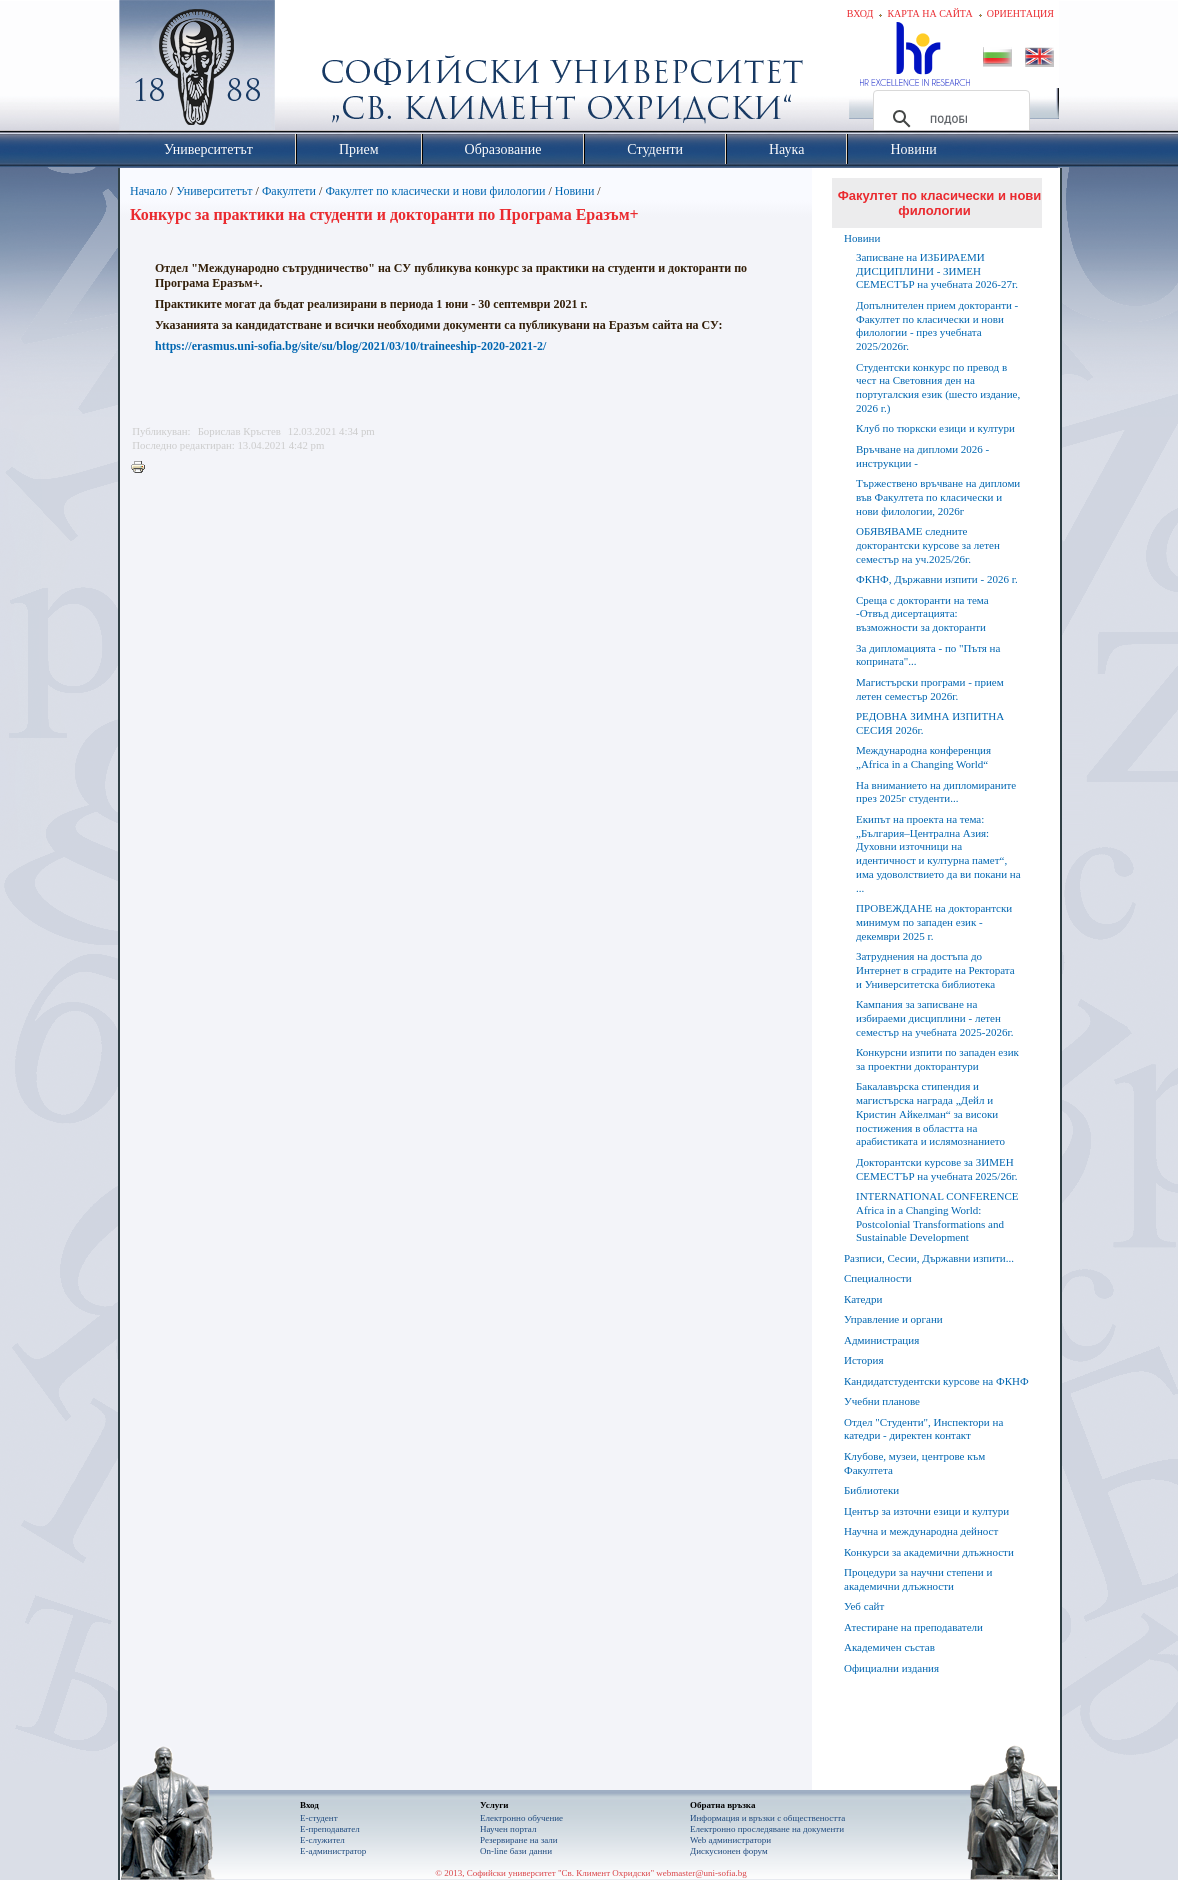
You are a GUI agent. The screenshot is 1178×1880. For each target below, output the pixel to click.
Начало (148, 191)
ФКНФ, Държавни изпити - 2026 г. (937, 579)
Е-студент (319, 1818)
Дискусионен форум (729, 1851)
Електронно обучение (521, 1818)
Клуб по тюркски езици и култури (935, 428)
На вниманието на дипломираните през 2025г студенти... (936, 792)
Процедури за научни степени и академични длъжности (918, 1579)
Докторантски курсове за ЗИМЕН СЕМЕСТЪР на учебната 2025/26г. (936, 1169)
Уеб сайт (864, 1606)
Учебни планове (882, 1401)
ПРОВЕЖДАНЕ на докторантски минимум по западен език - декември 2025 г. (934, 922)
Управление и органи (893, 1319)
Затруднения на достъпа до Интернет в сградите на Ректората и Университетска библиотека (935, 970)
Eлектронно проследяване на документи (767, 1829)
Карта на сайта (929, 13)
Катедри (863, 1299)
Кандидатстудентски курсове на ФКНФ (936, 1381)
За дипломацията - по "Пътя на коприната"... (928, 655)
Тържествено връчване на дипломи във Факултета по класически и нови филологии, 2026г (938, 497)
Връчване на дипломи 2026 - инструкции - (922, 456)
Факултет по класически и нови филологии (435, 191)
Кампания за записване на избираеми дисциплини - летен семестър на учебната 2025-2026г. (934, 1018)
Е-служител (322, 1840)
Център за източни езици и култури (926, 1511)
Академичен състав (889, 1647)
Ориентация (1020, 13)
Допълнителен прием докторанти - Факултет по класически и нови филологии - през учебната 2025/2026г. (937, 325)
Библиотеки (871, 1490)
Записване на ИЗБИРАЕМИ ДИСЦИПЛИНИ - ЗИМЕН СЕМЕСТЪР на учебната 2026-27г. (937, 271)
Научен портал (508, 1829)
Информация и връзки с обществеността (767, 1818)
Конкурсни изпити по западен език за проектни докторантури (937, 1059)
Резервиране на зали (519, 1840)
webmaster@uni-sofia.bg (701, 1873)
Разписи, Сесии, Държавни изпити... (929, 1258)
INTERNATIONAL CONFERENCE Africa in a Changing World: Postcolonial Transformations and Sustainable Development (937, 1216)
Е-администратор (333, 1851)
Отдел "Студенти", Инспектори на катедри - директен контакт (923, 1429)
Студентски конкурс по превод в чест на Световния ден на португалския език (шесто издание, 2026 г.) (938, 387)
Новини (576, 191)
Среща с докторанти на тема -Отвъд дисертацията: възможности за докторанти (922, 614)
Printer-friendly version (143, 468)
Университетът (214, 191)
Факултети (289, 191)
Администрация (881, 1340)
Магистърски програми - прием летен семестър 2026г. (930, 689)
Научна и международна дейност (921, 1531)
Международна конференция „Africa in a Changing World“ (923, 757)
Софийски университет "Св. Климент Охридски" (310, 70)
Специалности (878, 1278)
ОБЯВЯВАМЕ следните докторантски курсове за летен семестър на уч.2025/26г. (928, 545)
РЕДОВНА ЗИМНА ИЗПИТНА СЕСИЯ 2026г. (930, 723)
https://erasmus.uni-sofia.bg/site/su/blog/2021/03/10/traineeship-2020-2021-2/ (350, 346)
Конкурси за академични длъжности (929, 1552)
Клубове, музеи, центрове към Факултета (914, 1463)
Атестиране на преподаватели (913, 1627)
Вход (860, 13)
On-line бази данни (516, 1851)
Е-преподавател (330, 1829)
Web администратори (730, 1840)
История (863, 1360)
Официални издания (891, 1668)
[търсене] (948, 119)
